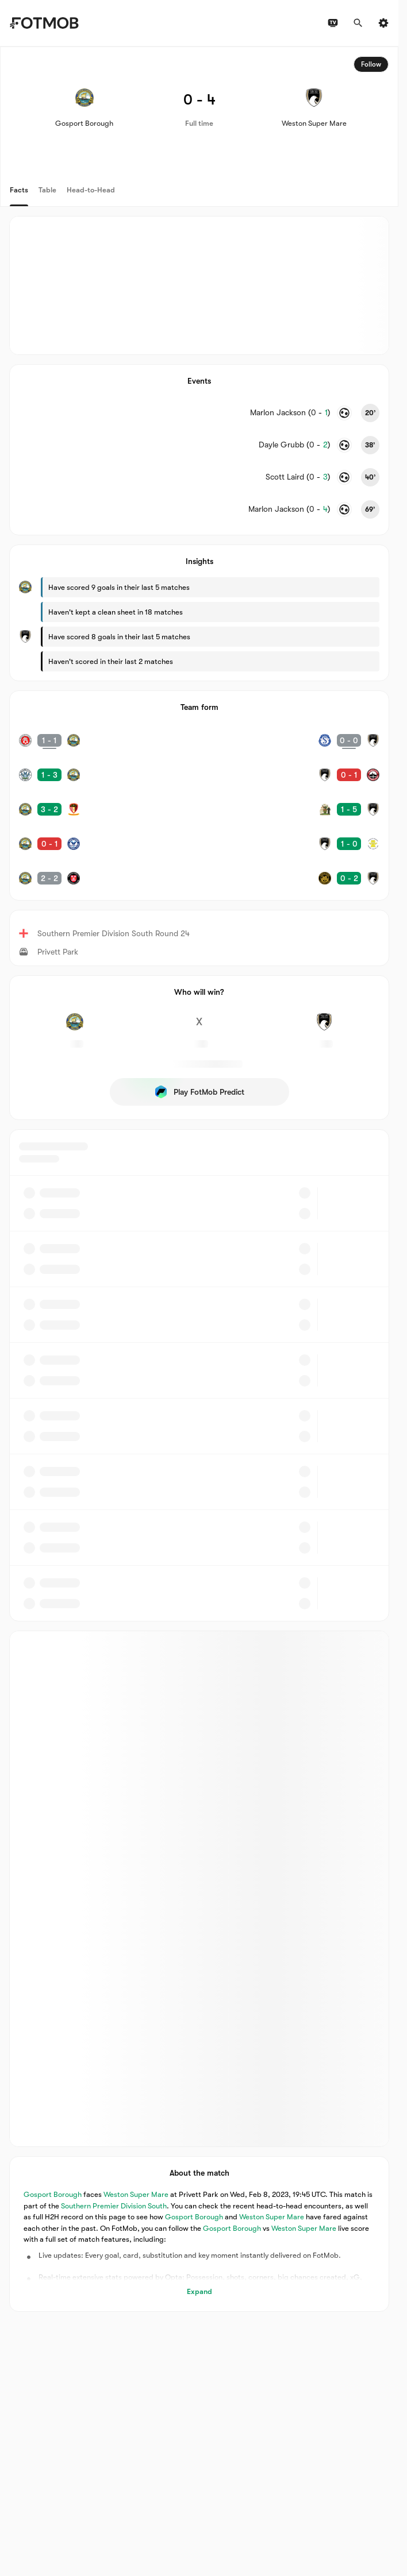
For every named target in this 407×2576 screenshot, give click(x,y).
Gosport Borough (53, 2194)
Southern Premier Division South (114, 2205)
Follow (371, 64)
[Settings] (383, 23)
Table (47, 190)
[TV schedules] (333, 23)
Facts (19, 190)
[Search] (358, 23)
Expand (199, 2291)
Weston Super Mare (135, 2194)
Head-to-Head (91, 190)
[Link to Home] (44, 23)
